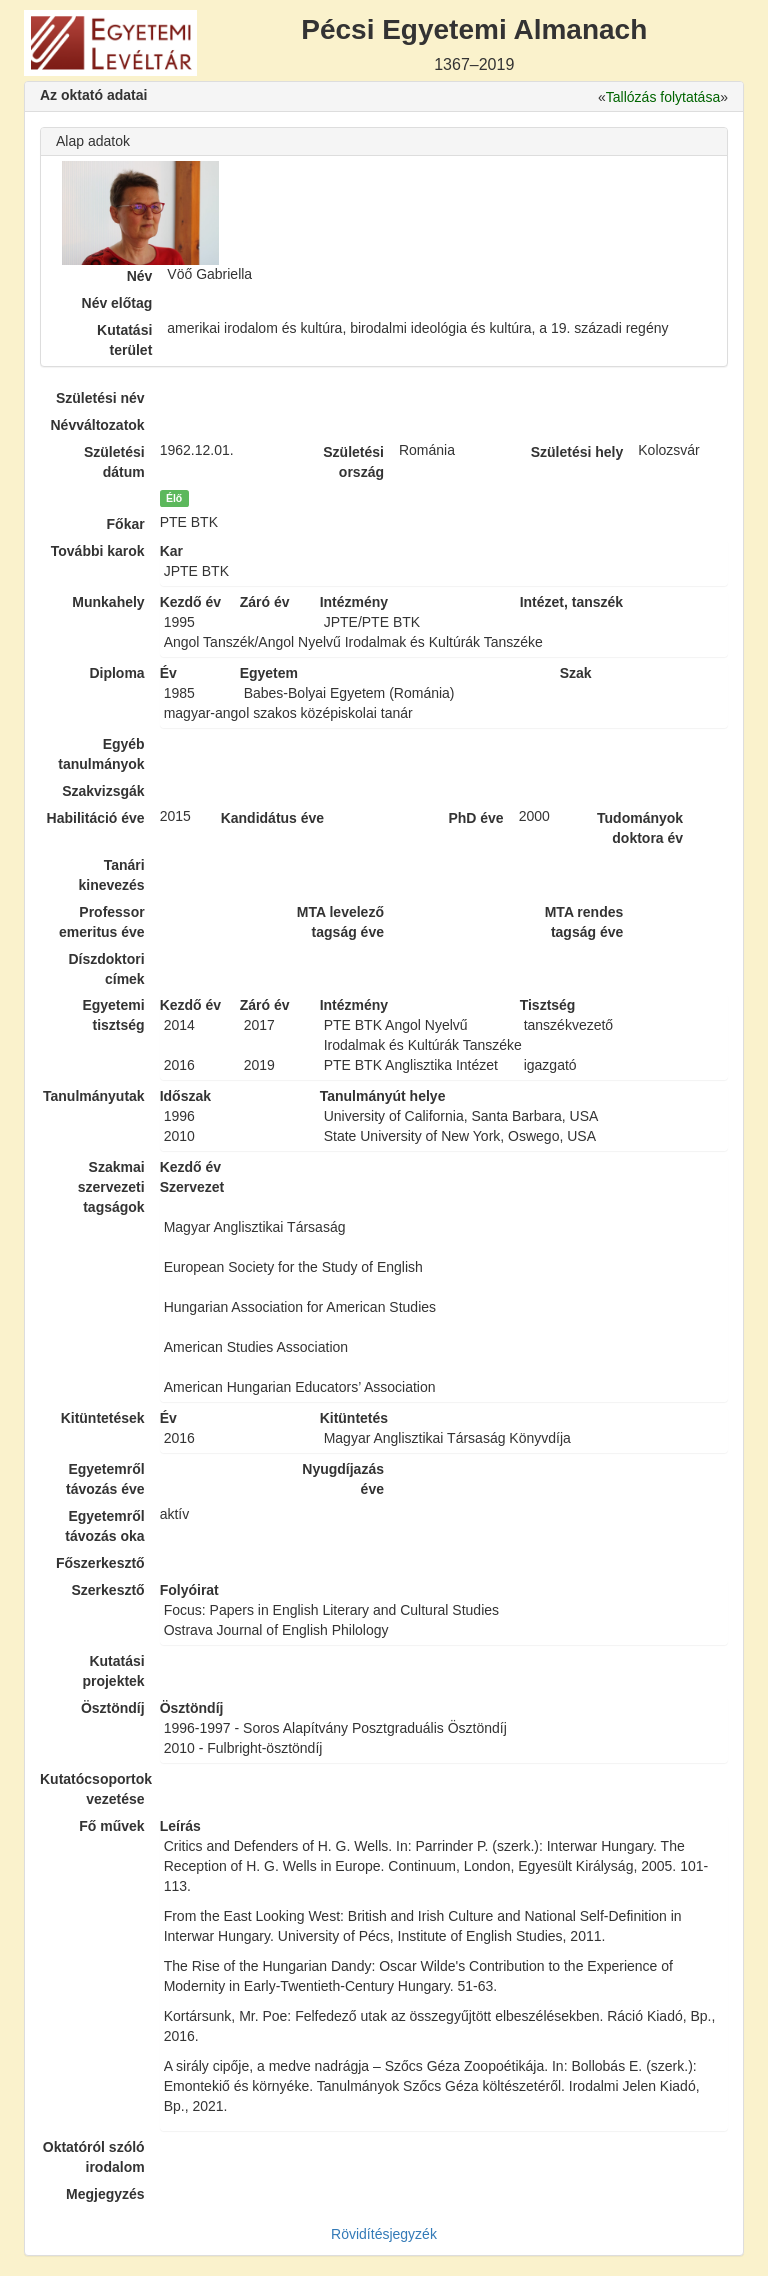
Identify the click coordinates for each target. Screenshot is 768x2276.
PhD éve (475, 818)
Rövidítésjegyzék (384, 2234)
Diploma (116, 673)
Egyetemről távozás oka (104, 1526)
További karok (98, 551)
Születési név (100, 398)
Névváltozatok (98, 425)
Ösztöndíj (113, 1708)
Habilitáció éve (96, 818)
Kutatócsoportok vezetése (92, 1789)
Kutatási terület (124, 340)
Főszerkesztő (100, 1563)
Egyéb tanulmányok (101, 754)
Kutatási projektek (113, 1671)
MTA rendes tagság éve (584, 922)
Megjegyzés (105, 2194)
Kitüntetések (103, 1418)
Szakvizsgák (103, 791)
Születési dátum (114, 462)
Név (140, 276)
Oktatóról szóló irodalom (94, 2157)
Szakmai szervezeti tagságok (111, 1187)
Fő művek (111, 1826)
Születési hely (577, 452)
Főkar (126, 524)
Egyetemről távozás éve (105, 1479)
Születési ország (353, 462)
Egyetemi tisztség (113, 1015)
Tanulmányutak (94, 1096)
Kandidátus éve (272, 818)
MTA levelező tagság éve (340, 922)
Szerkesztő (108, 1590)
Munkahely (108, 602)
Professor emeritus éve (102, 922)
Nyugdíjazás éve (343, 1479)
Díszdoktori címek (106, 969)
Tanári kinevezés (111, 875)
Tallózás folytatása (663, 97)
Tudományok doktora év (640, 828)
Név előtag (117, 303)
